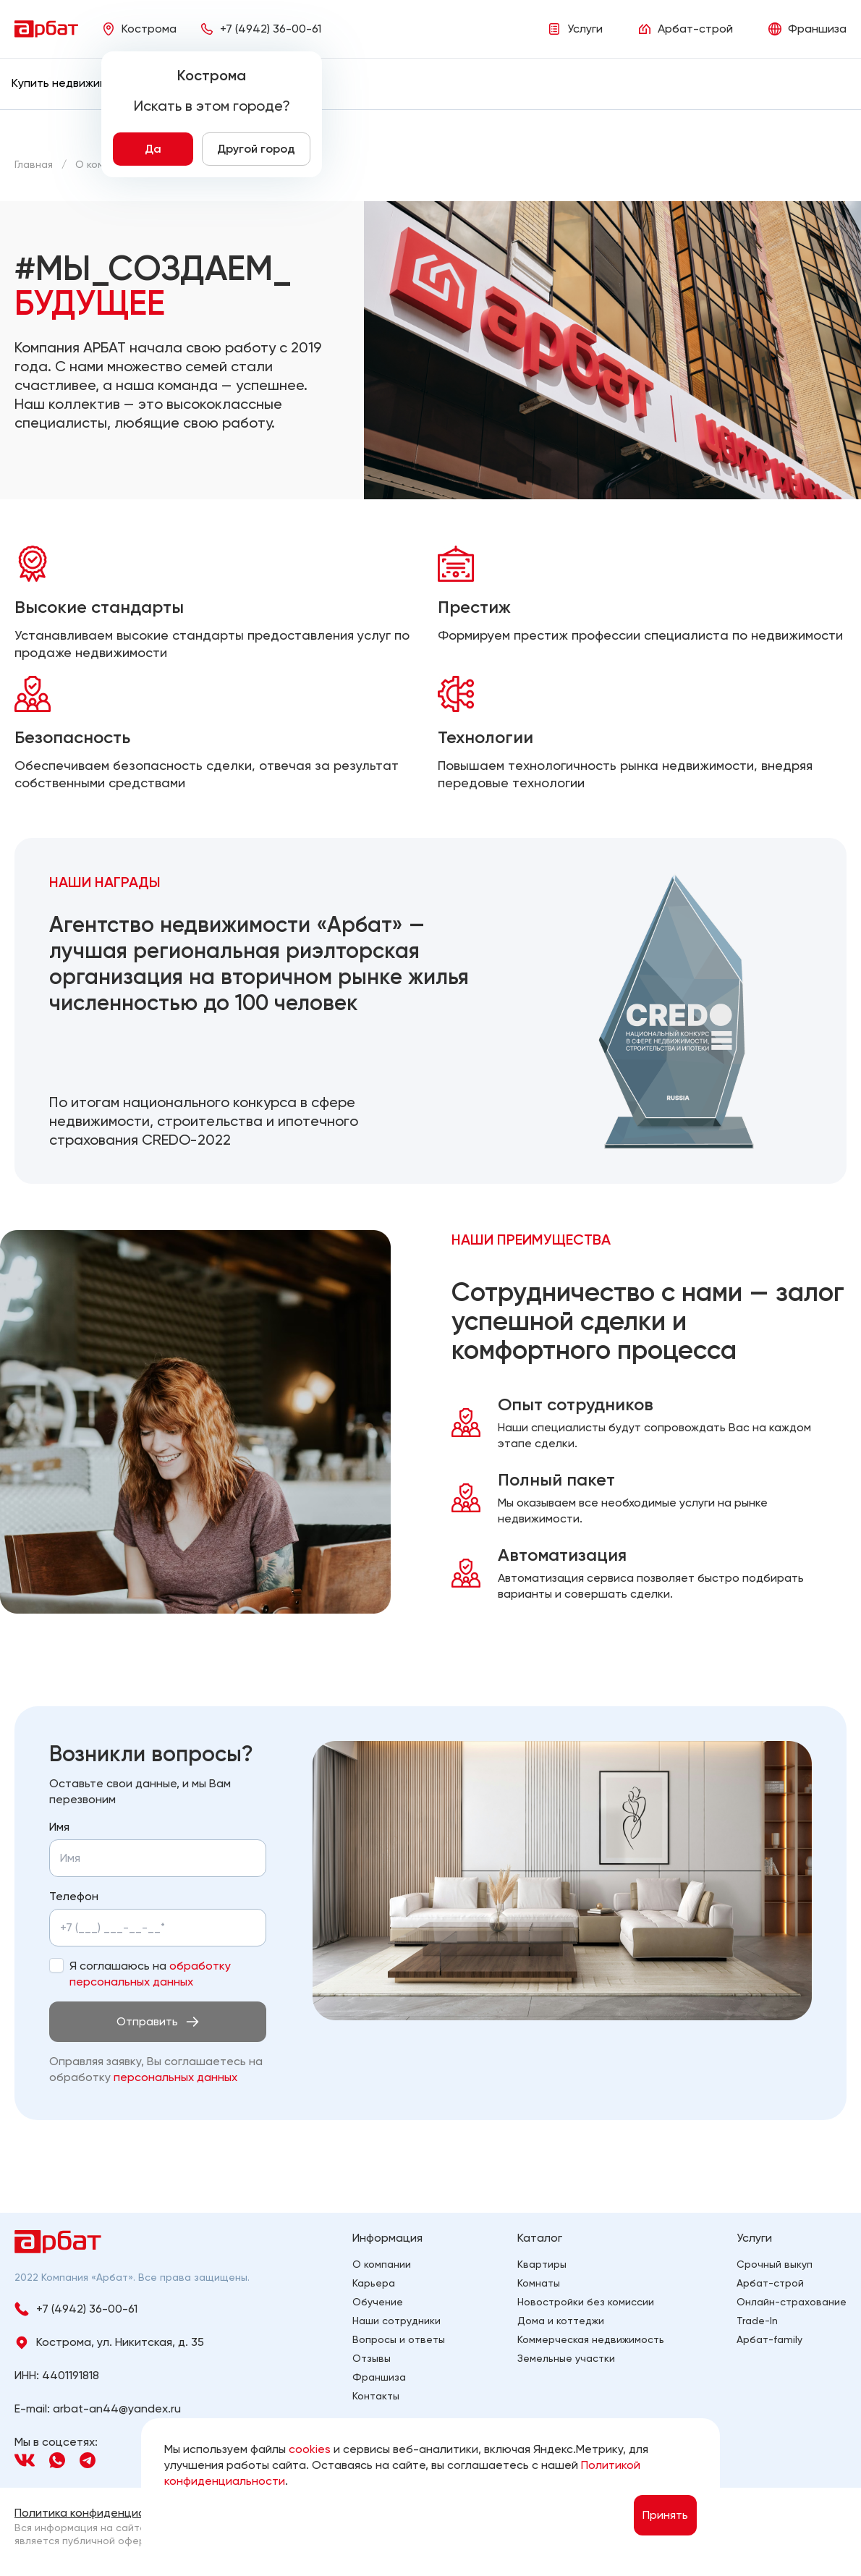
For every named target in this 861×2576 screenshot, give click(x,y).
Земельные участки (566, 2358)
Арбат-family (769, 2339)
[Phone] (260, 29)
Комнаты (538, 2283)
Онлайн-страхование (792, 2302)
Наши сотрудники (396, 2320)
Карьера (373, 2283)
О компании (381, 2264)
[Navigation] (24, 2460)
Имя (59, 1827)
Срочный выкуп (775, 2264)
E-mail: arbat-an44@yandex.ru (97, 2408)
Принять (665, 2515)
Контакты (375, 2396)
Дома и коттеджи (560, 2320)
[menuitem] (72, 83)
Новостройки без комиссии (585, 2302)
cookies (310, 2449)
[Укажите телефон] (130, 1928)
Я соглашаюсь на (150, 1973)
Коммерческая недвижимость (590, 2339)
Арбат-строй (770, 2283)
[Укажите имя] (157, 1858)
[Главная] (33, 164)
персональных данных (175, 2077)
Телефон (73, 1896)
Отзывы (371, 2358)
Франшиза (379, 2377)
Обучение (377, 2302)
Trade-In (757, 2320)
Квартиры (542, 2264)
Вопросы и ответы (398, 2339)
